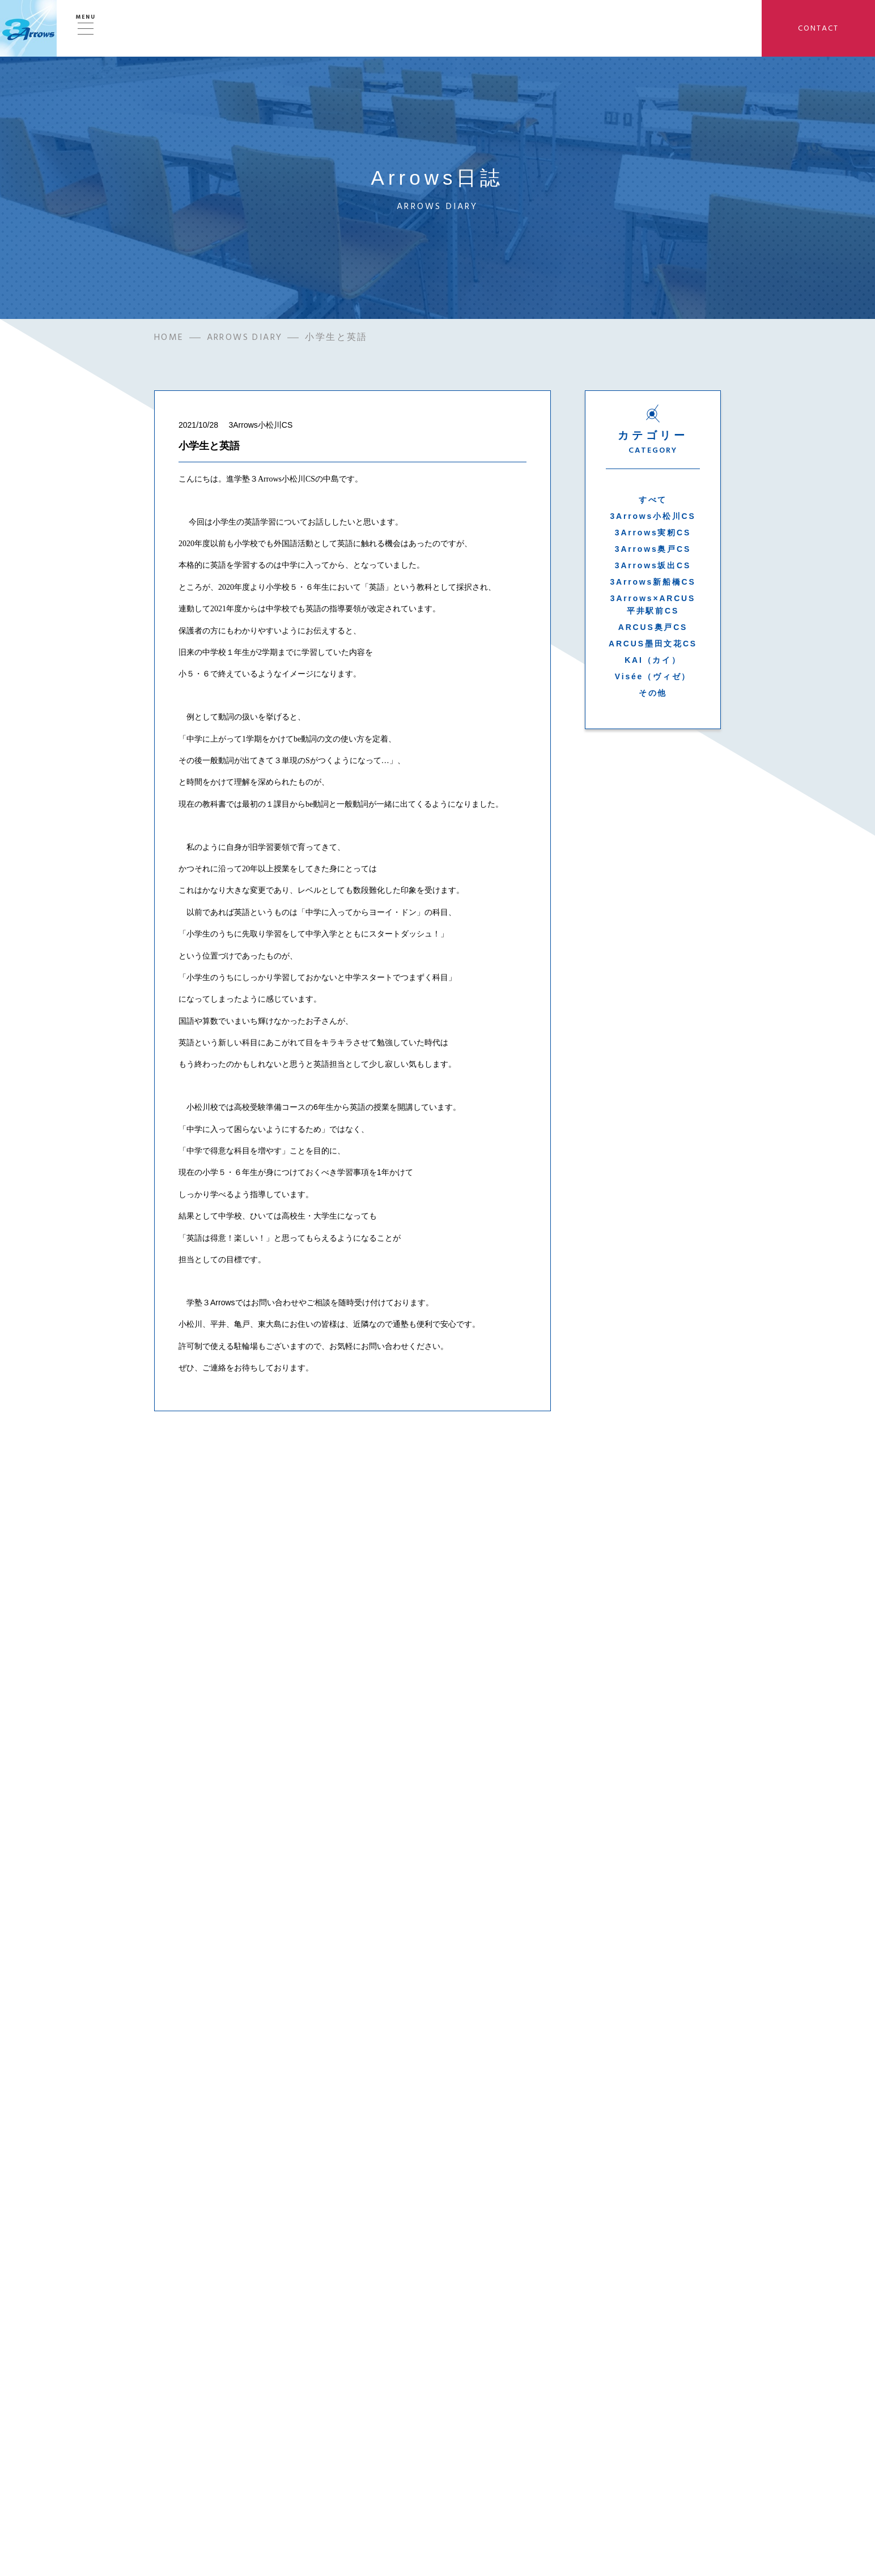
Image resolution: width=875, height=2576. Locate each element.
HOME (169, 337)
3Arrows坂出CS (653, 565)
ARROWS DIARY (245, 337)
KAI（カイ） (653, 660)
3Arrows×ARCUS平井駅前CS (652, 605)
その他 (653, 693)
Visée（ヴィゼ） (653, 677)
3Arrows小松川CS (652, 516)
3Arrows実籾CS (653, 533)
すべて (653, 500)
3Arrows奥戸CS (653, 549)
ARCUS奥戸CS (652, 627)
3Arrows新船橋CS (652, 582)
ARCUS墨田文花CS (653, 644)
